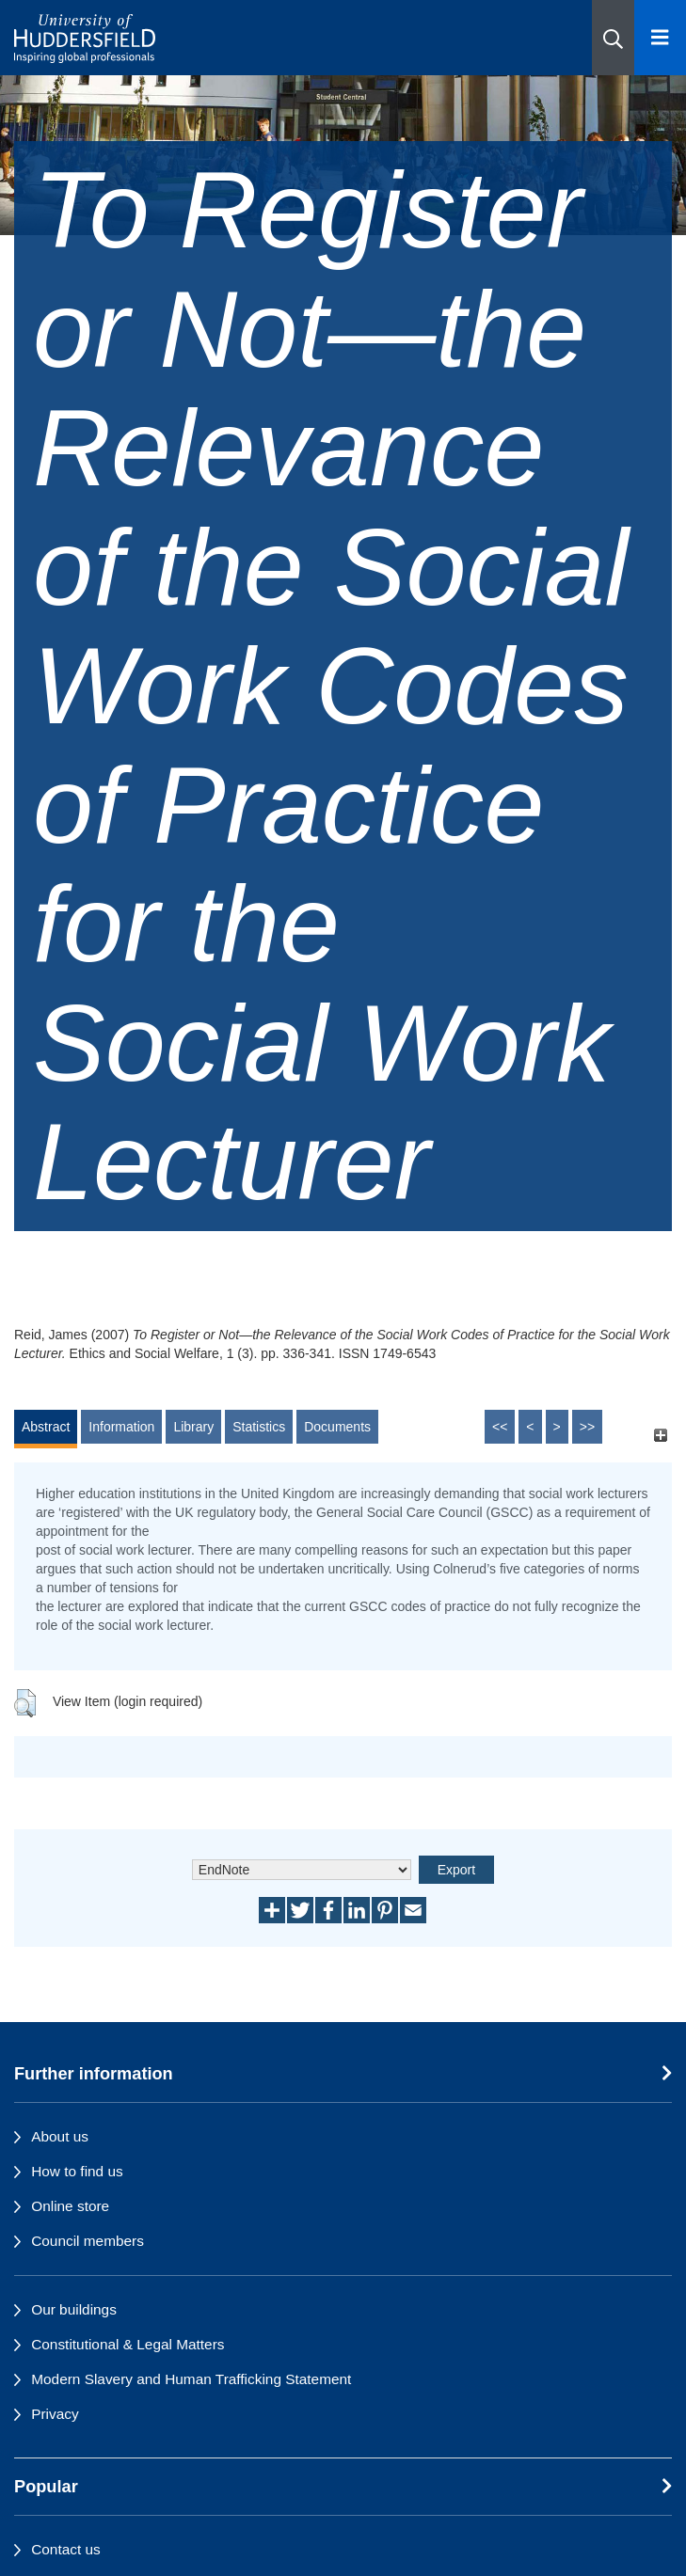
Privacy (54, 2414)
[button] (613, 37)
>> (587, 1426)
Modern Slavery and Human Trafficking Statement (191, 2379)
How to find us (77, 2171)
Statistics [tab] (258, 1426)
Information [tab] (121, 1426)
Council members (87, 2241)
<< (499, 1426)
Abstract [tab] (46, 1426)
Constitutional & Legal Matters (127, 2344)
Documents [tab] (337, 1426)
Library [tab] (193, 1426)
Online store (70, 2206)
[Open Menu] (660, 37)
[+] (660, 1436)
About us (59, 2136)
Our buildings (74, 2309)
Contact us (66, 2549)
